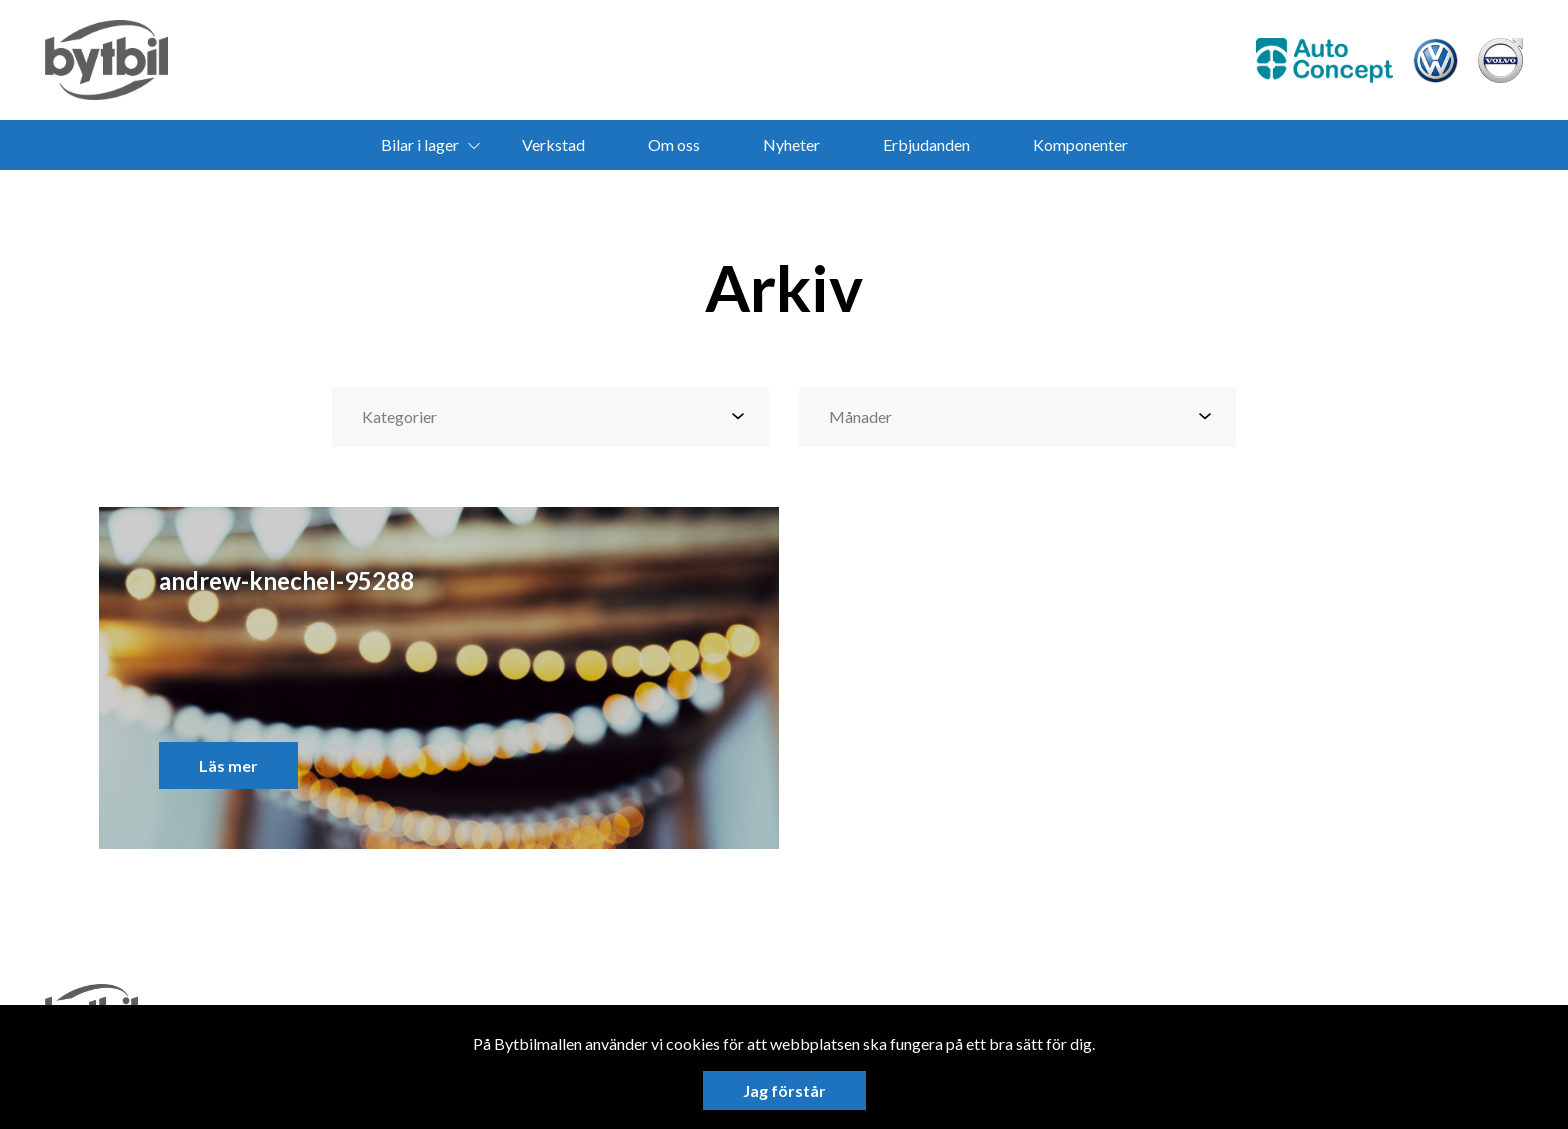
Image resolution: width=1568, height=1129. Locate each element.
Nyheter (791, 144)
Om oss (674, 144)
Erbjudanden (926, 144)
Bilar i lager (420, 144)
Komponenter (1080, 144)
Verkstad (553, 144)
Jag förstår (784, 1090)
